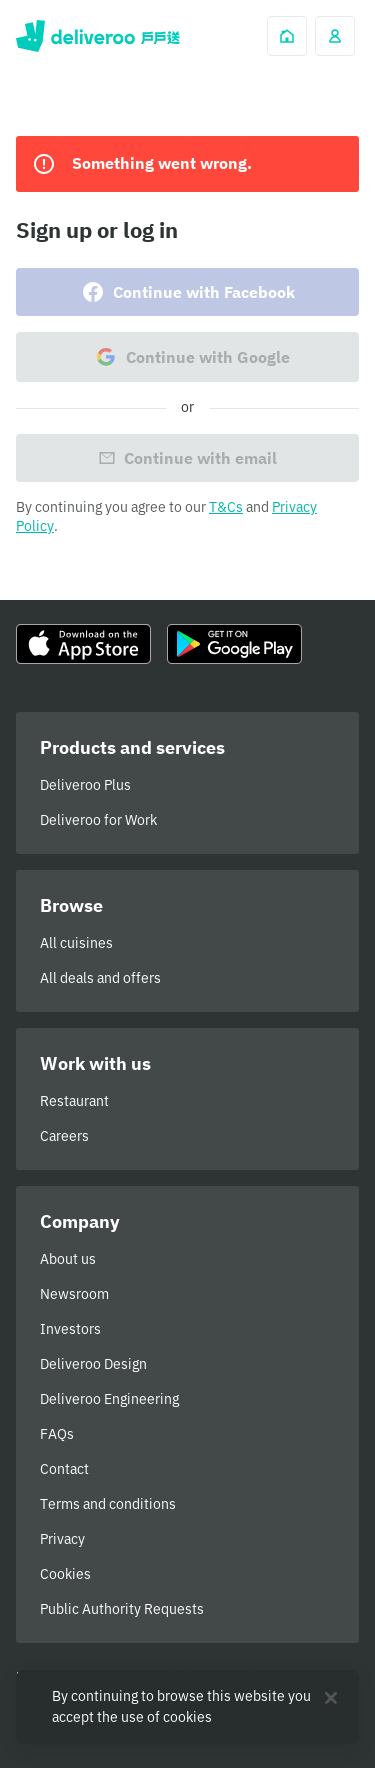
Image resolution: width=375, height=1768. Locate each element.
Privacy (62, 1539)
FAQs (57, 1434)
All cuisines (76, 943)
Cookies (65, 1574)
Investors (70, 1329)
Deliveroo (98, 36)
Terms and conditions (108, 1504)
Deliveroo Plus (85, 785)
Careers (64, 1136)
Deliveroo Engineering (109, 1399)
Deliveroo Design (93, 1364)
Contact (64, 1469)
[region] (187, 1707)
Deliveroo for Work (98, 820)
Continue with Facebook (188, 292)
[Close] (331, 1698)
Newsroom (74, 1294)
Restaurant (74, 1101)
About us (68, 1259)
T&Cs (226, 507)
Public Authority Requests (122, 1609)
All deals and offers (100, 978)
